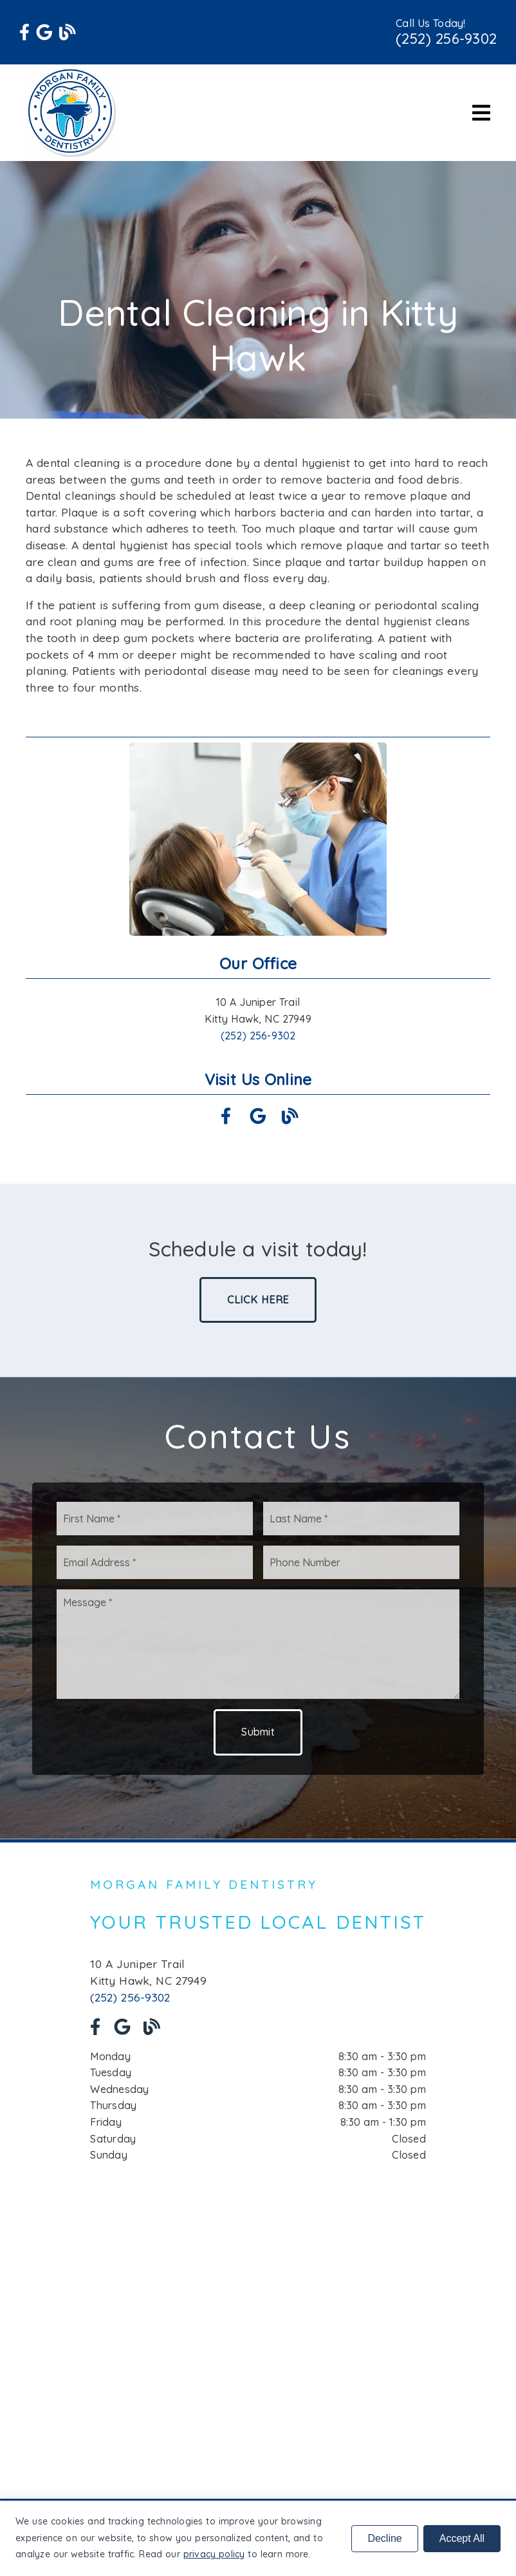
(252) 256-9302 (446, 39)
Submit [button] (258, 1731)
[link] (24, 32)
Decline (384, 2538)
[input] (155, 1518)
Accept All (461, 2538)
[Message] (258, 1644)
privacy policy (214, 2554)
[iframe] (258, 2322)
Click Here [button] (258, 1299)
